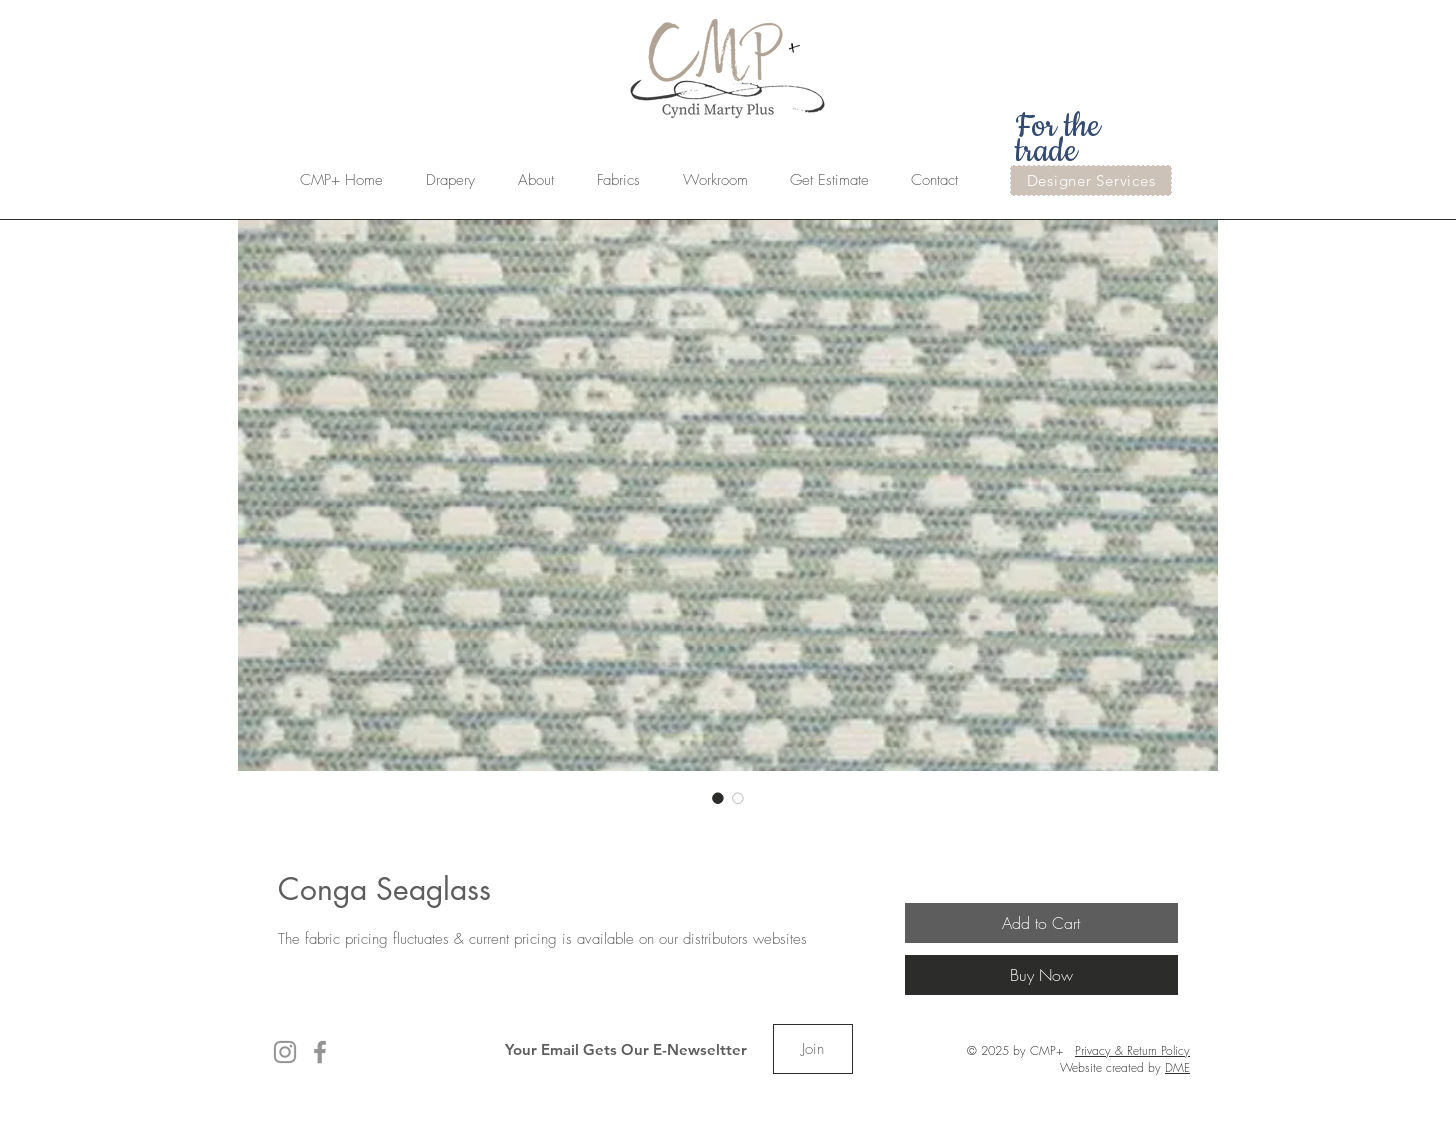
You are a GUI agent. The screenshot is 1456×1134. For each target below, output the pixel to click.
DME (1177, 1067)
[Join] (813, 1049)
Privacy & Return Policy (1132, 1050)
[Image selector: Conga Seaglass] (718, 798)
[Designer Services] (1091, 180)
